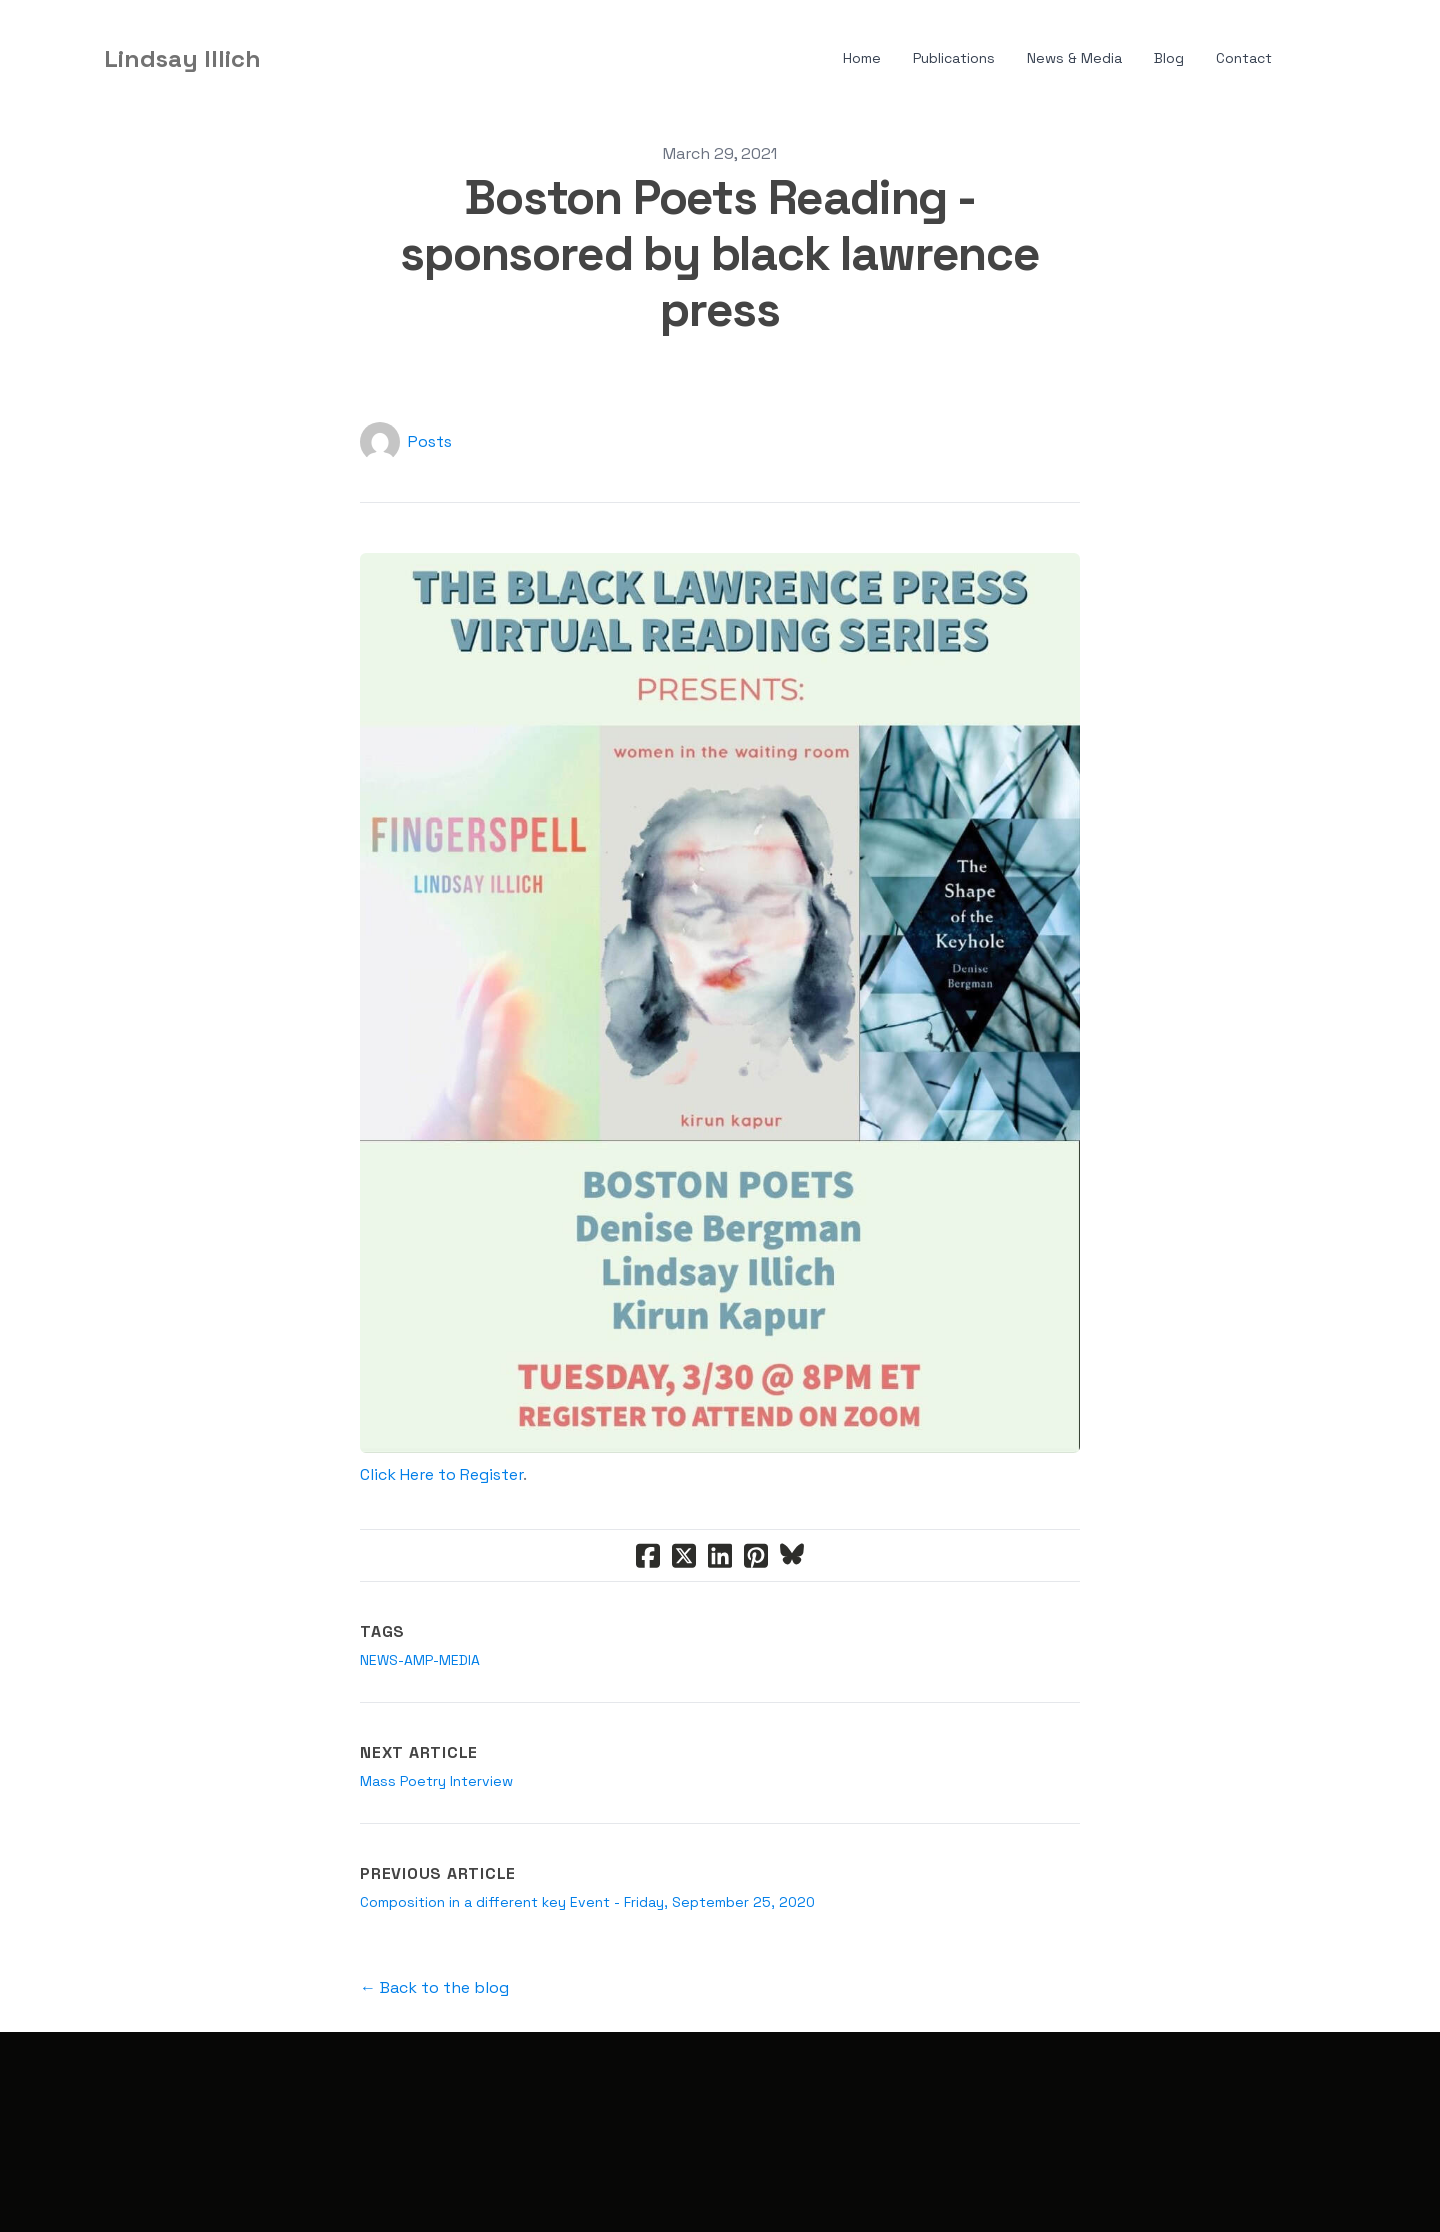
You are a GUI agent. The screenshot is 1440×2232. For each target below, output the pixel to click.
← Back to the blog (434, 1987)
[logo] (182, 59)
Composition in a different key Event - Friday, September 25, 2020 (587, 1902)
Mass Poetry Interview (436, 1781)
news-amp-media (420, 1660)
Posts (430, 441)
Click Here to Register (441, 1474)
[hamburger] (285, 59)
